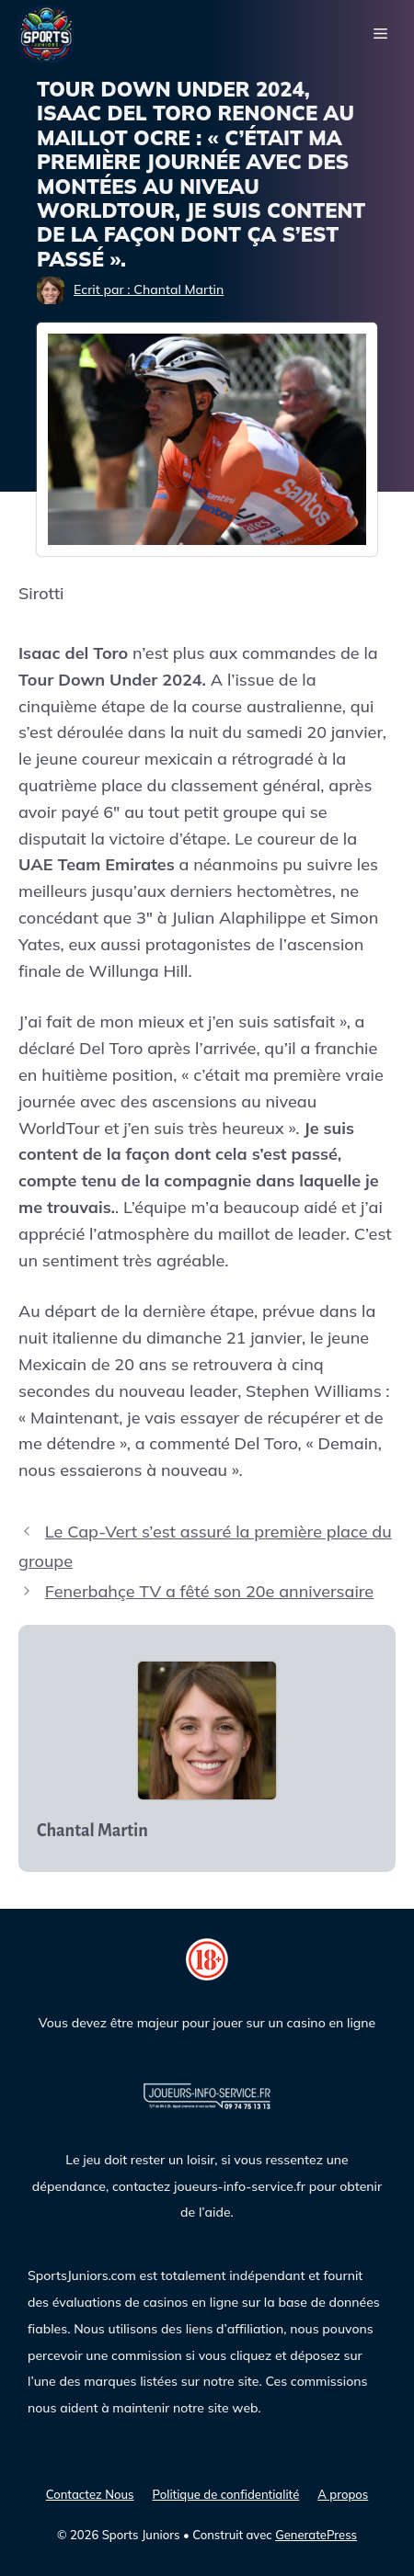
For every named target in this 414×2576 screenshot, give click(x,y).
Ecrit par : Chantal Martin (149, 289)
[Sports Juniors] (46, 32)
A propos (342, 2494)
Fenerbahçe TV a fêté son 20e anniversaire (209, 1591)
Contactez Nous (90, 2494)
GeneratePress (316, 2534)
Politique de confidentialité (225, 2494)
